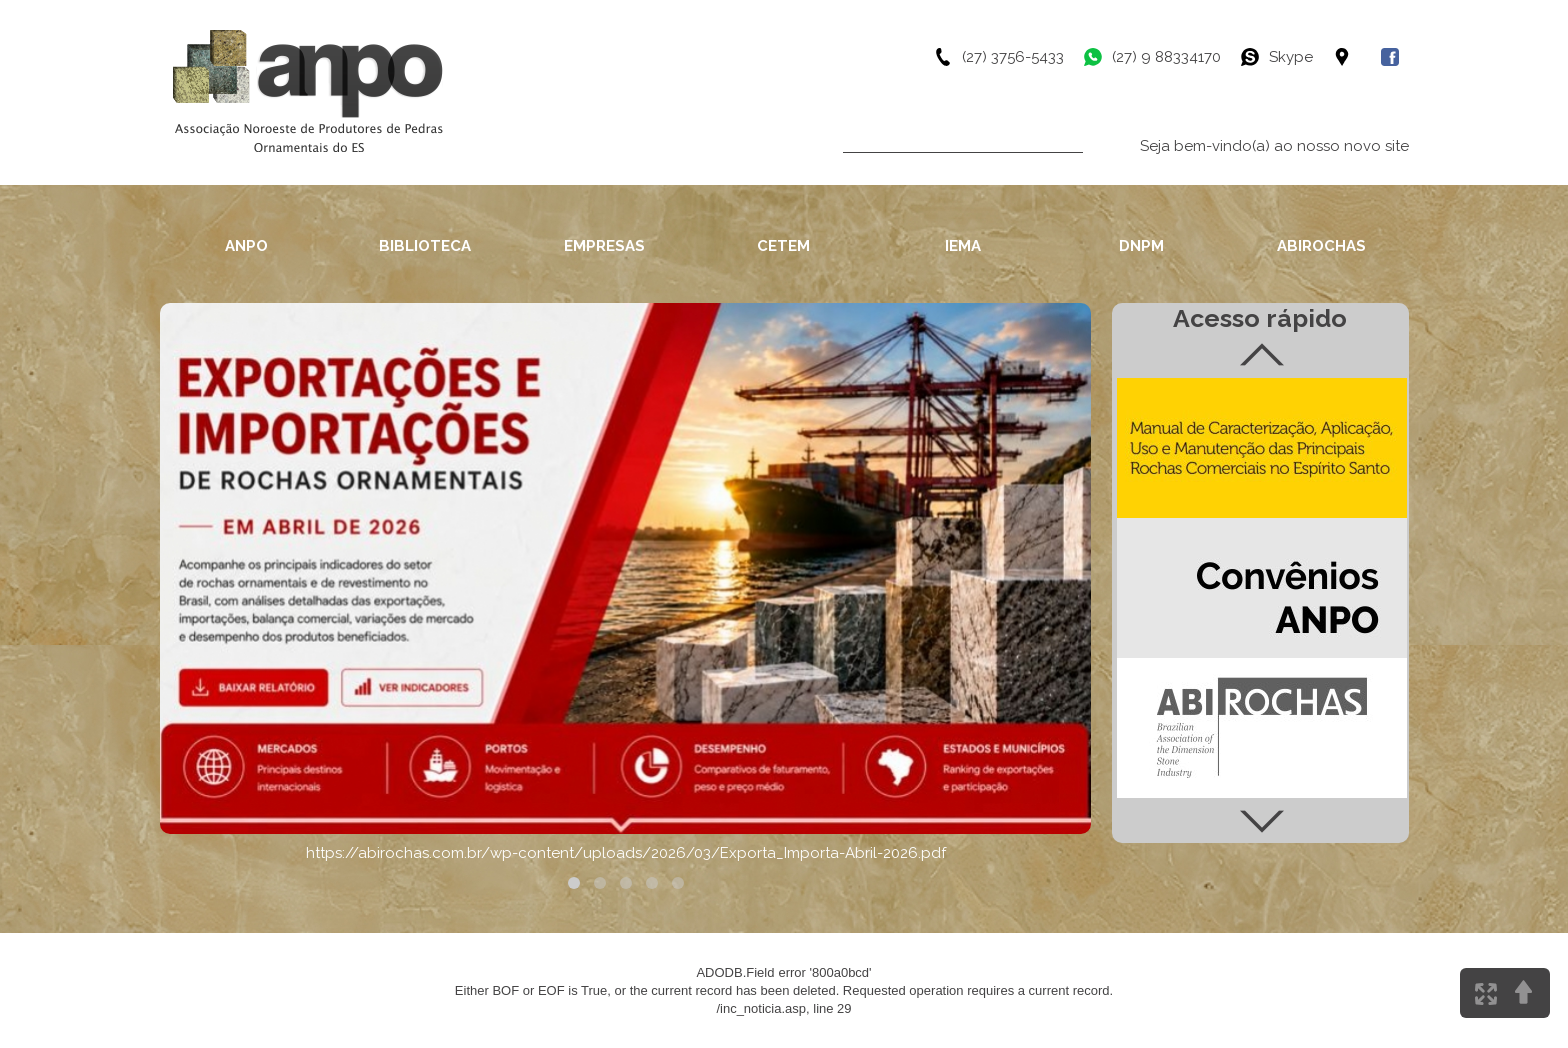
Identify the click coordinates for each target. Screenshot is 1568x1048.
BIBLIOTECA (425, 246)
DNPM (1141, 246)
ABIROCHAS (1321, 246)
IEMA (963, 246)
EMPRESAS (604, 246)
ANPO (246, 246)
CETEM (783, 246)
